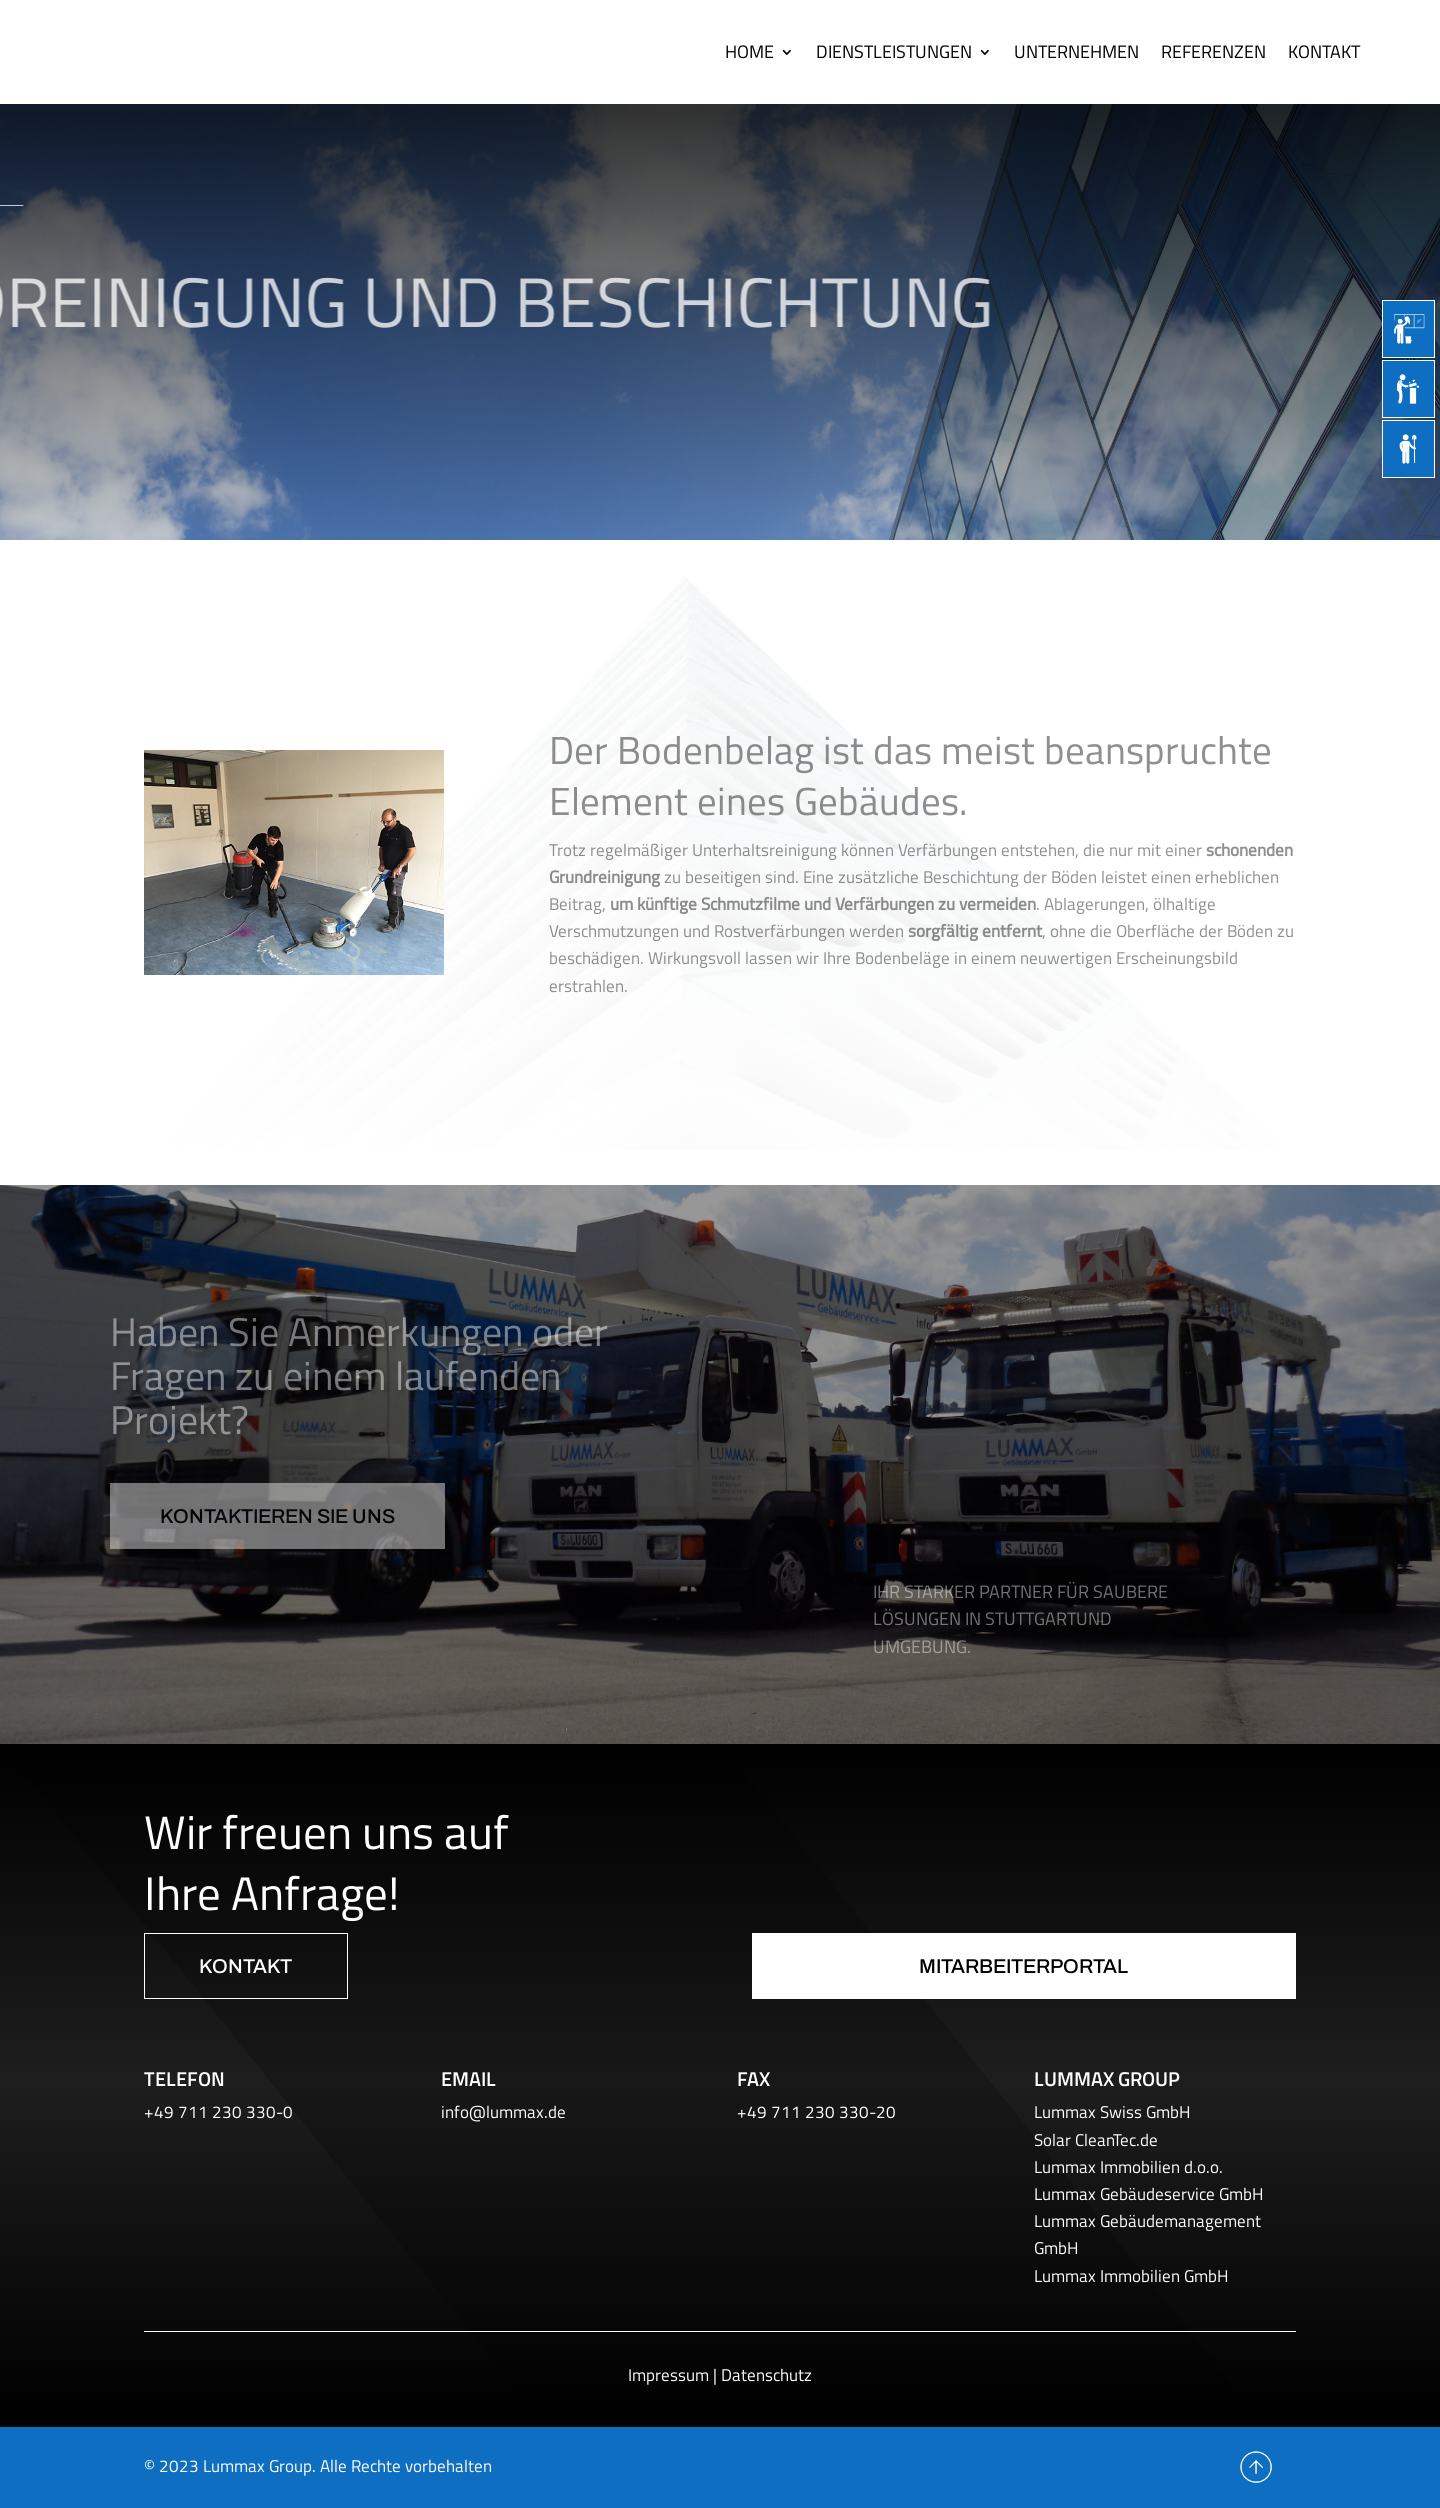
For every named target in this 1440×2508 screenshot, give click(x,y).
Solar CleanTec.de (1096, 2140)
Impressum (668, 2375)
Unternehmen (1076, 51)
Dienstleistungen (894, 51)
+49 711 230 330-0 (218, 2112)
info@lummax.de (503, 2112)
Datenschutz (766, 2375)
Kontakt (1324, 51)
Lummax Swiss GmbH (1112, 2112)
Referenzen (1213, 51)
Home (749, 51)
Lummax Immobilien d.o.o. (1128, 2167)
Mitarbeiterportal (1023, 1966)
